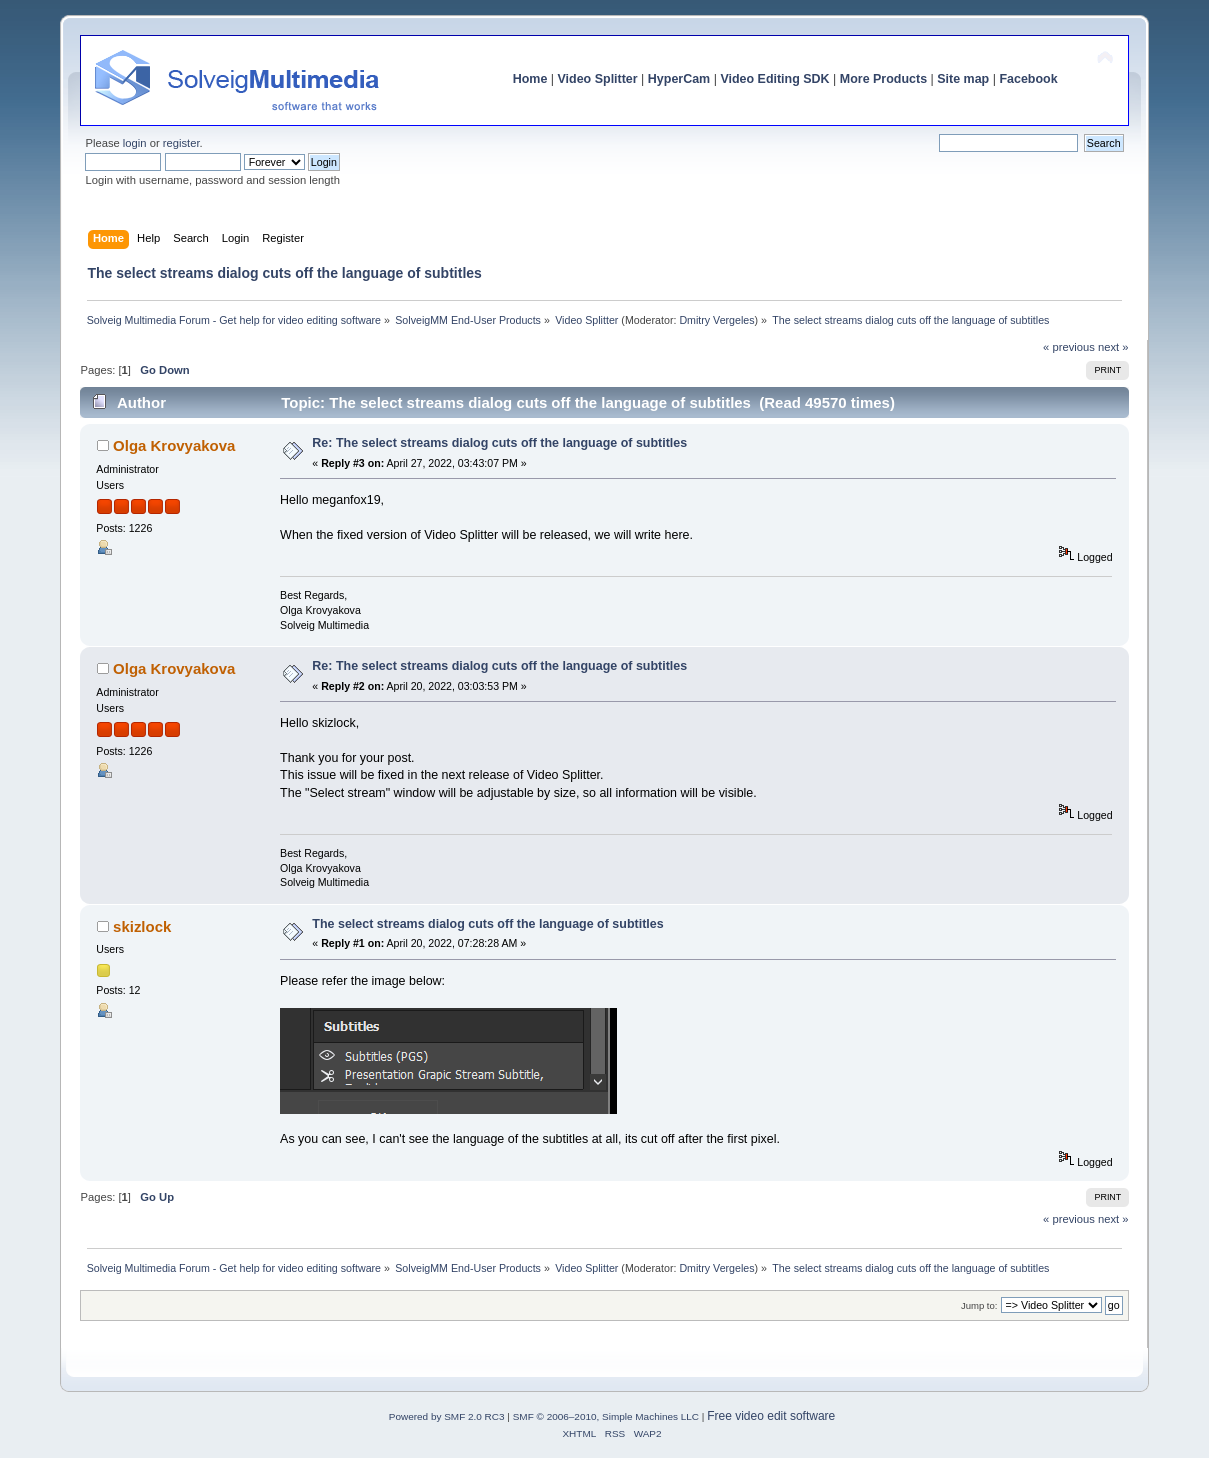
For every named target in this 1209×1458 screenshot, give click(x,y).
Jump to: (979, 1305)
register (181, 143)
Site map (963, 79)
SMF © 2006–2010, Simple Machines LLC (606, 1416)
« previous (1069, 347)
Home (530, 79)
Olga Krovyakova (174, 445)
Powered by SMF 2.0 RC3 (447, 1416)
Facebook (1028, 79)
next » (1113, 347)
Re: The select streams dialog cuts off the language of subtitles (499, 443)
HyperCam (679, 79)
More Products (883, 79)
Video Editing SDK (774, 79)
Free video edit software (771, 1416)
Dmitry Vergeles (716, 320)
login (135, 143)
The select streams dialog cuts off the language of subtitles (487, 924)
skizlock (142, 926)
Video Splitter (598, 79)
